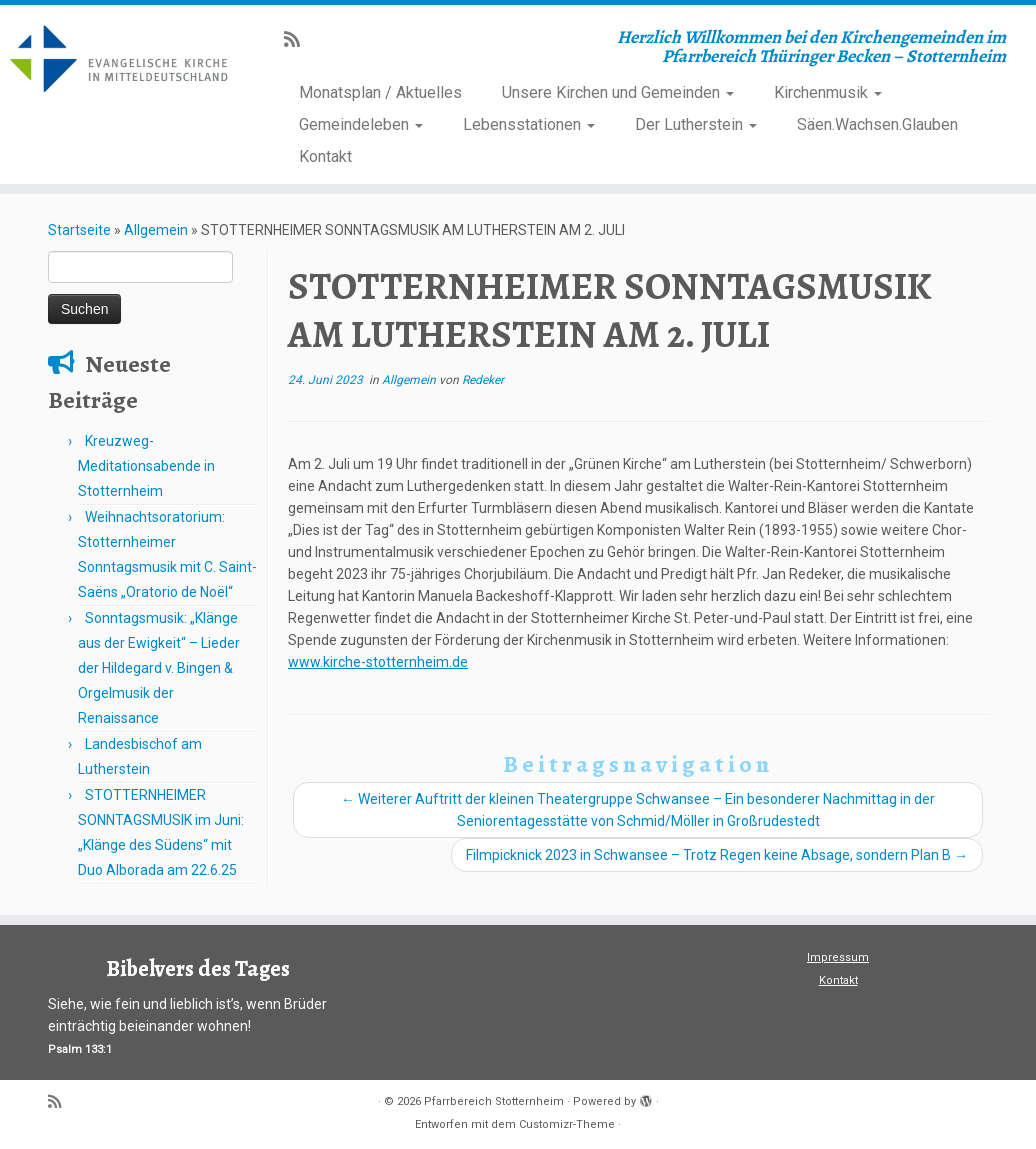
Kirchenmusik (828, 92)
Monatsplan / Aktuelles (380, 92)
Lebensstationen (529, 124)
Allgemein (156, 230)
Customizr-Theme (567, 1124)
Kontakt (325, 156)
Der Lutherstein (696, 124)
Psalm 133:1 (80, 1049)
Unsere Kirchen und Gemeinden (618, 92)
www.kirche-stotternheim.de (378, 662)
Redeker (483, 380)
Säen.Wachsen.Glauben (877, 124)
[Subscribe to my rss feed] (298, 39)
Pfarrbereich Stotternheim (494, 1101)
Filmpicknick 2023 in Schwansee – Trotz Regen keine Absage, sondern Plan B (717, 855)
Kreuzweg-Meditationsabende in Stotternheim (146, 466)
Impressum (838, 957)
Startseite (79, 230)
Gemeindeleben (361, 124)
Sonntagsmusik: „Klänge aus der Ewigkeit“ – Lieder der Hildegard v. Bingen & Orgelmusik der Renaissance (159, 668)
